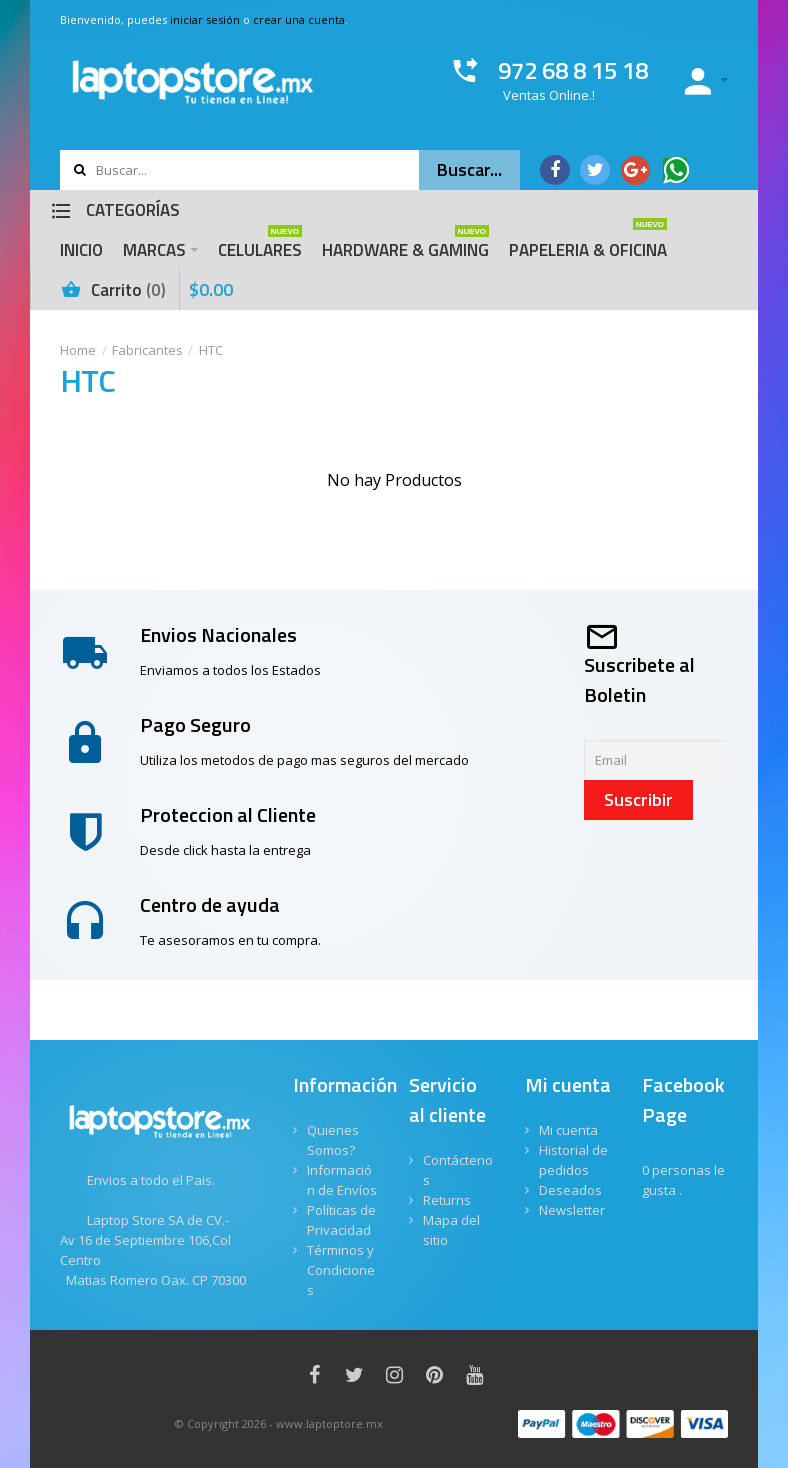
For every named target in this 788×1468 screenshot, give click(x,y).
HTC (211, 350)
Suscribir (638, 799)
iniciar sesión (205, 19)
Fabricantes (147, 350)
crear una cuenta (299, 19)
